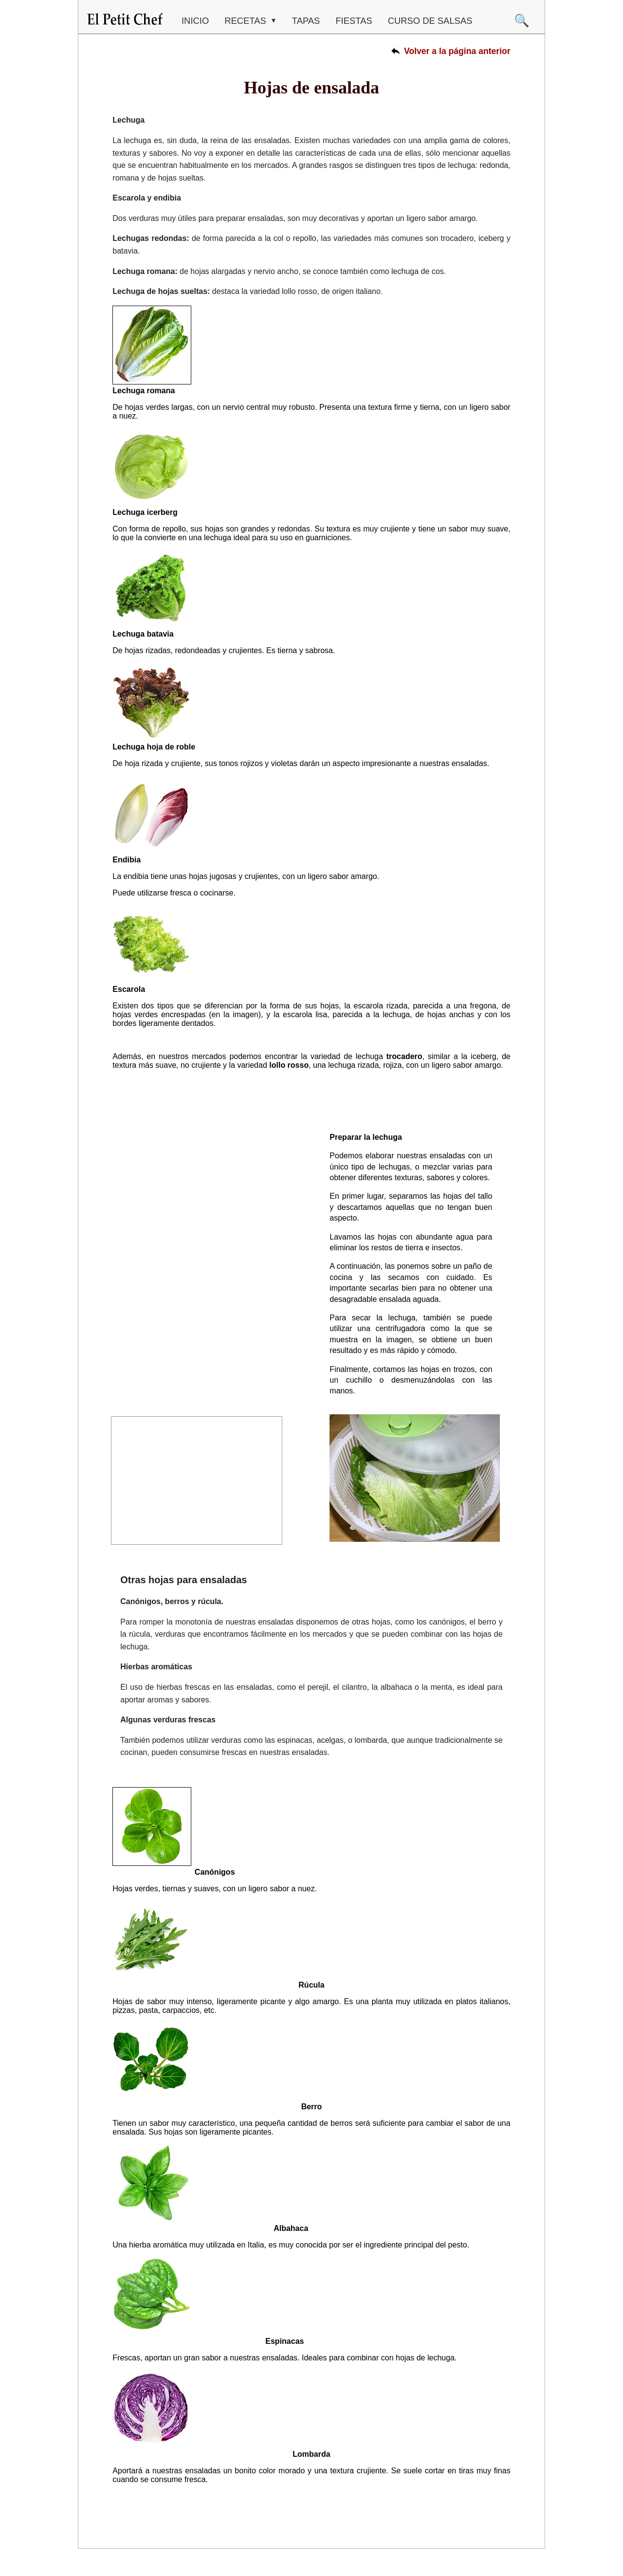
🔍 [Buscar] (522, 20)
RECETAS (246, 21)
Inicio (195, 21)
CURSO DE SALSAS (430, 21)
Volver (457, 51)
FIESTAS (353, 21)
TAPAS (306, 21)
